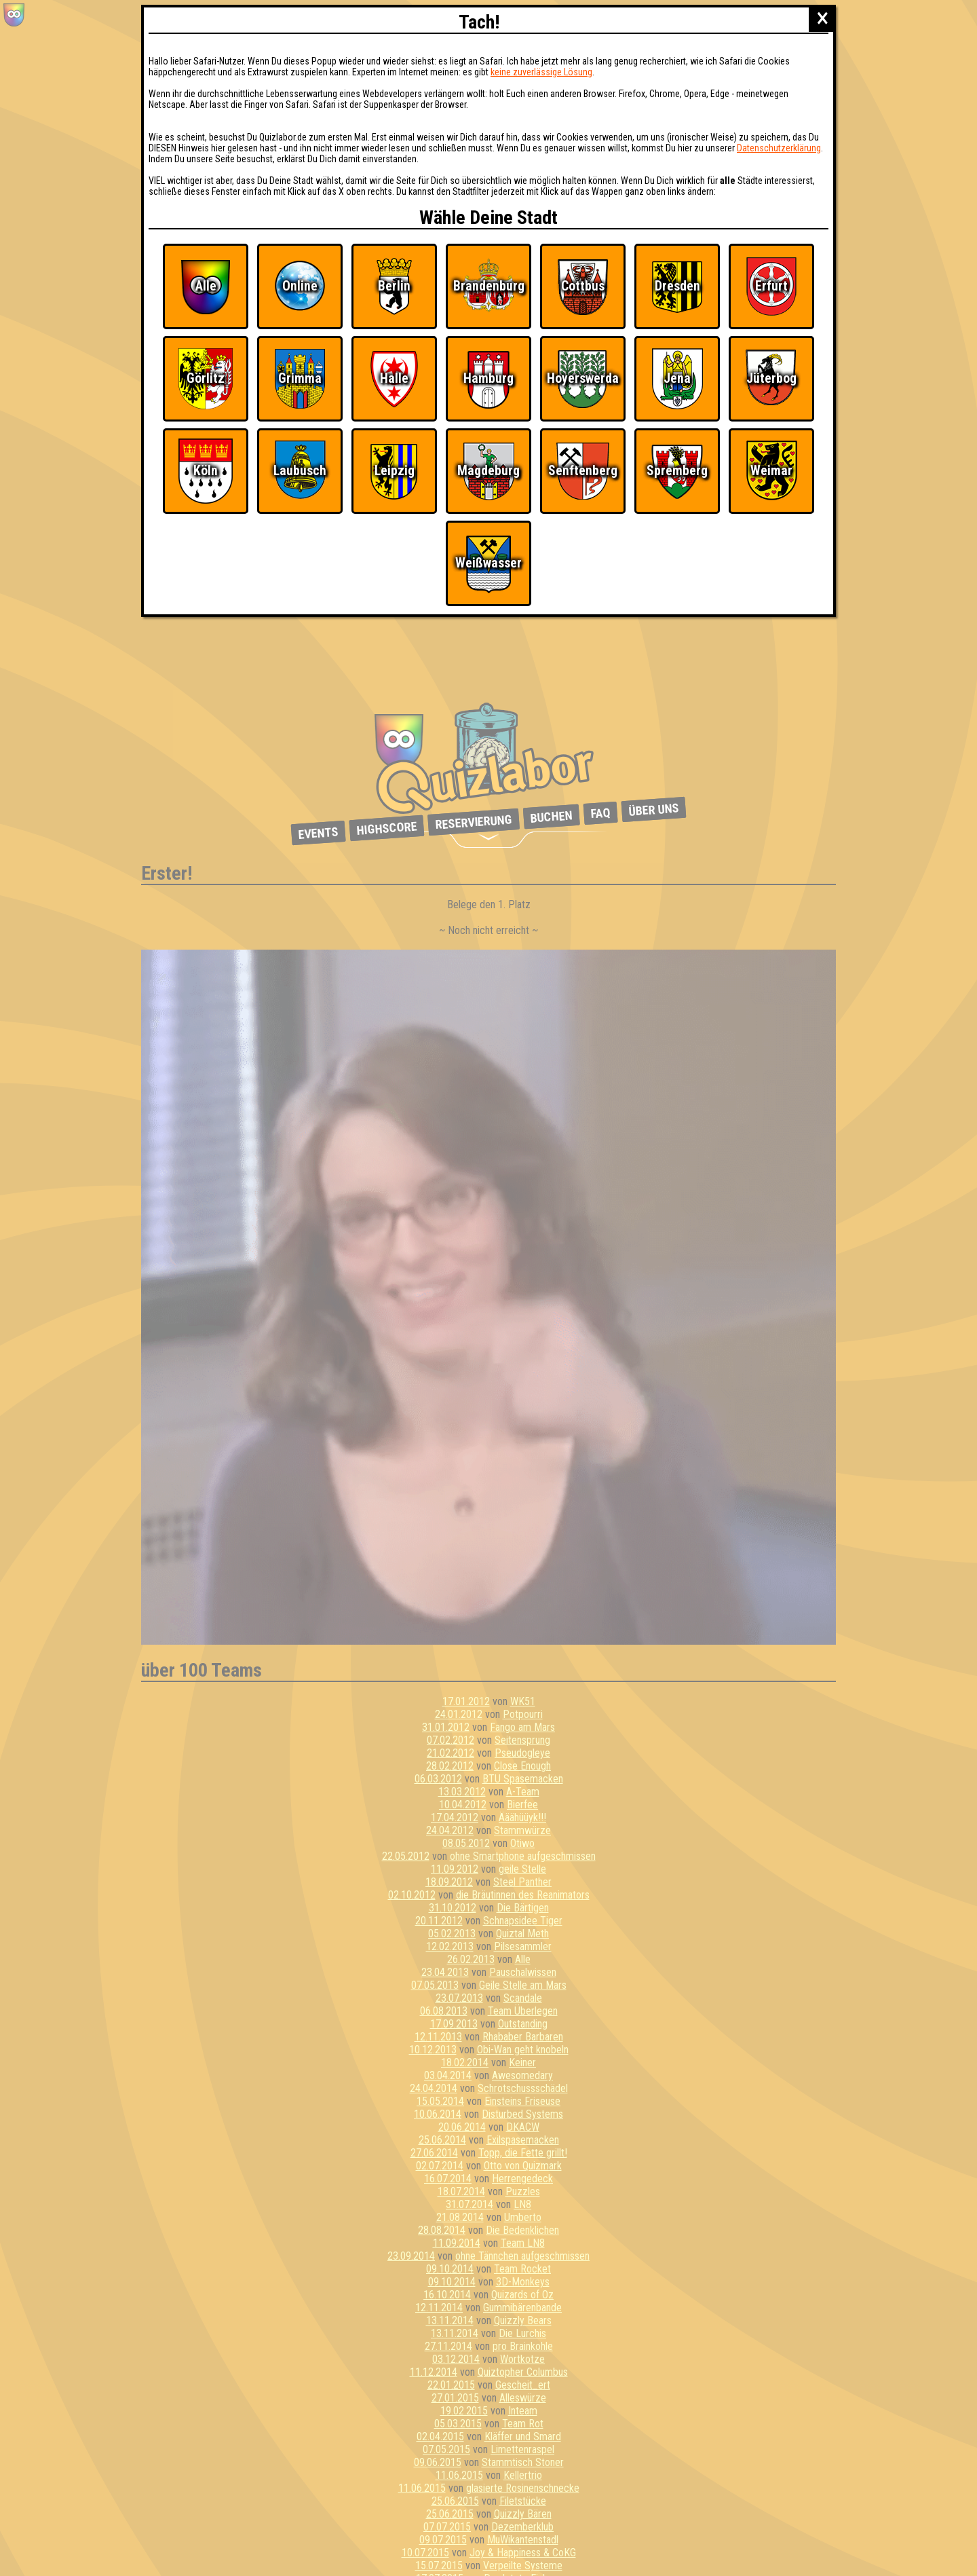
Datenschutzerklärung (779, 148)
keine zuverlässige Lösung (541, 72)
